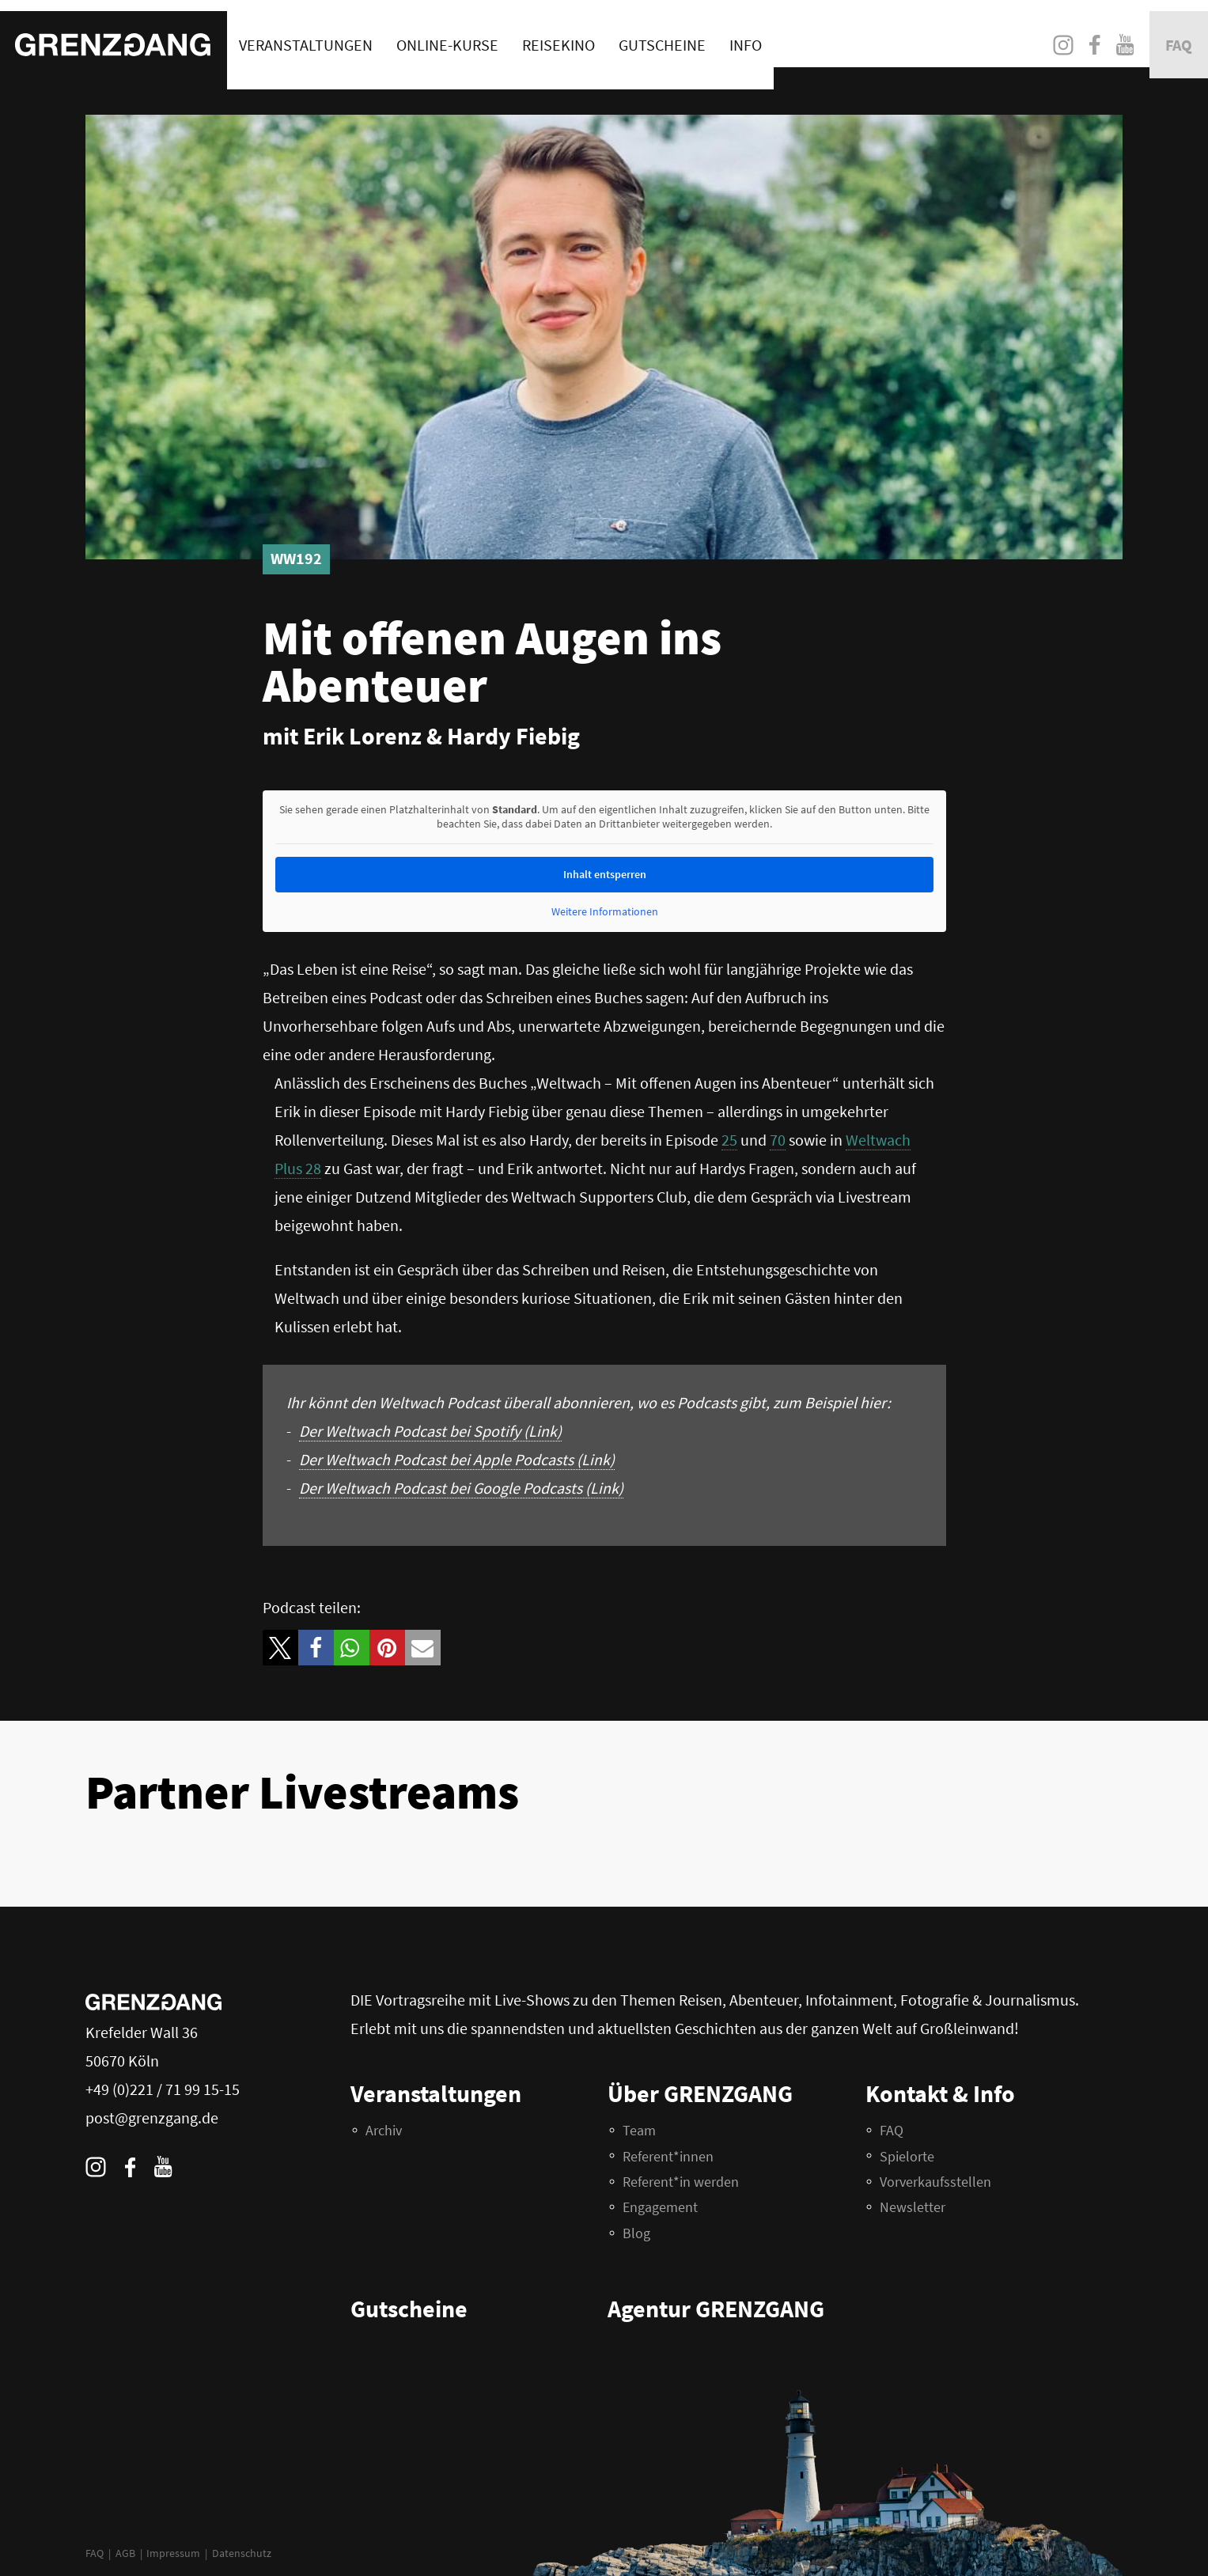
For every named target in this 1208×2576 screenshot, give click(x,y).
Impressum (173, 2553)
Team (639, 2130)
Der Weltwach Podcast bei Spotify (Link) (430, 1431)
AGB (125, 2553)
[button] (280, 1647)
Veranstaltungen (306, 34)
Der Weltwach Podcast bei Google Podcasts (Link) (461, 1488)
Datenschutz (241, 2553)
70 (778, 1140)
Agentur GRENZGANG (716, 2309)
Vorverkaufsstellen (935, 2182)
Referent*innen (668, 2156)
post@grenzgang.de (151, 2117)
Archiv (383, 2130)
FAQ (94, 2553)
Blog (636, 2233)
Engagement (660, 2207)
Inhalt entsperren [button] (604, 874)
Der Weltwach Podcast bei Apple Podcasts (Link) (457, 1459)
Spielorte (907, 2156)
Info (745, 34)
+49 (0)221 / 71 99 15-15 (162, 2089)
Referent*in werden (681, 2182)
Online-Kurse (447, 34)
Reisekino (558, 34)
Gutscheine (662, 34)
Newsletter (912, 2207)
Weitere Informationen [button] (604, 912)
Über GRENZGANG (700, 2093)
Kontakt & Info (940, 2093)
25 (729, 1140)
